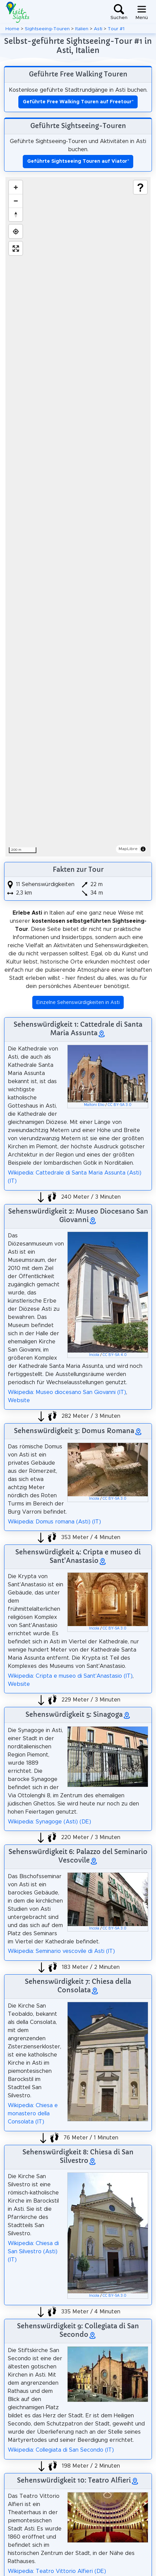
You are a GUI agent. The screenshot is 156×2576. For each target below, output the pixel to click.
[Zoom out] (15, 201)
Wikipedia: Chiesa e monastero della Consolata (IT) (33, 2113)
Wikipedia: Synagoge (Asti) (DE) (49, 1821)
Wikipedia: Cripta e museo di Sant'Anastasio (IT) (70, 1676)
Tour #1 (116, 29)
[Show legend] (140, 187)
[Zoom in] (15, 187)
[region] (78, 517)
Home (12, 29)
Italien (81, 29)
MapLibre (128, 849)
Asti (98, 29)
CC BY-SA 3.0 (120, 1105)
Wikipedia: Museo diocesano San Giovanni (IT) (67, 1392)
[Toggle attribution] (143, 849)
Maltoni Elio (94, 1105)
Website (19, 1400)
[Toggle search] (119, 12)
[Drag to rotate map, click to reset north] (15, 214)
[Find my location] (15, 231)
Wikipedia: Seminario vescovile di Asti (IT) (61, 1951)
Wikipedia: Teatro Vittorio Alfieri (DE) (57, 2571)
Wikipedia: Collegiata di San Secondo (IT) (61, 2450)
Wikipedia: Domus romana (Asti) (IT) (54, 1521)
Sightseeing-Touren (47, 29)
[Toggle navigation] (142, 12)
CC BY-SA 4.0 (115, 1355)
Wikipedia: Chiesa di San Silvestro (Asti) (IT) (33, 2251)
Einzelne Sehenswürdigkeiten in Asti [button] (78, 1002)
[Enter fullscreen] (15, 248)
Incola (94, 1355)
